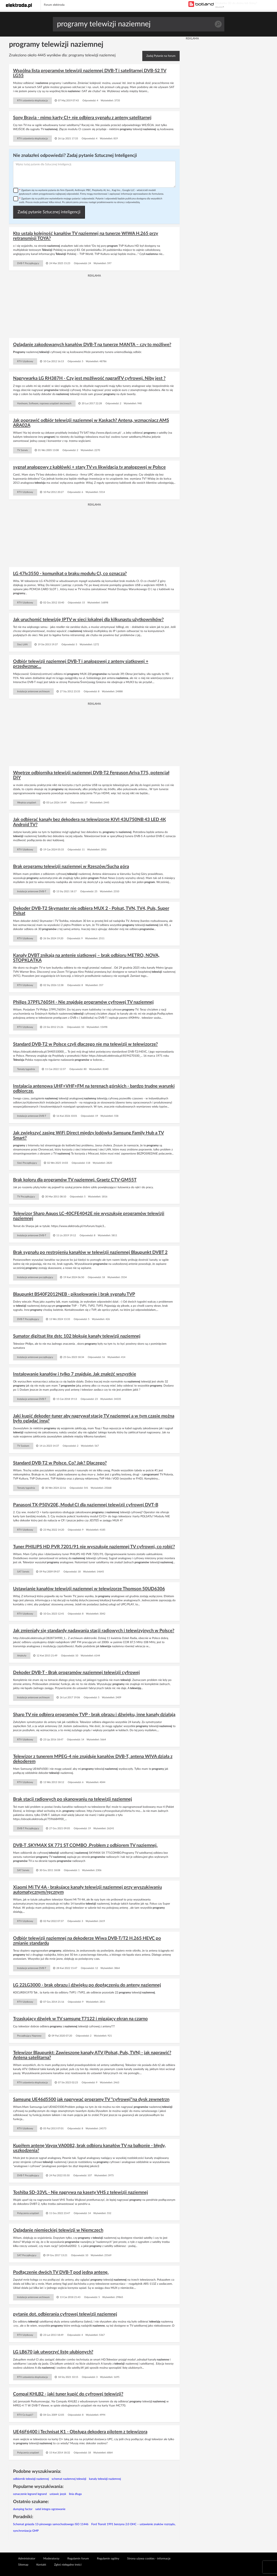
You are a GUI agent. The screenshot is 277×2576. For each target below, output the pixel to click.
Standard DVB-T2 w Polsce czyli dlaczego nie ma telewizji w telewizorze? (85, 1044)
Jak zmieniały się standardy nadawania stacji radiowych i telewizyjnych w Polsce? (93, 1630)
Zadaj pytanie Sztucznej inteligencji (49, 212)
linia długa (75, 2494)
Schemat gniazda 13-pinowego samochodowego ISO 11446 (50, 2524)
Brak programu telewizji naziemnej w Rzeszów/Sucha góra (71, 866)
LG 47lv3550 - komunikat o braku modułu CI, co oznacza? (70, 573)
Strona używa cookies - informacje (148, 2558)
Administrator (26, 2558)
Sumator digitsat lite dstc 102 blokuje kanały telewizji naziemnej (76, 1336)
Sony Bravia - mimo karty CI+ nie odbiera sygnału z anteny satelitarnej (82, 117)
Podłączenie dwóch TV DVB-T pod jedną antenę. (61, 2272)
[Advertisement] (94, 306)
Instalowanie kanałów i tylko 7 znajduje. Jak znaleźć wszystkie (74, 1374)
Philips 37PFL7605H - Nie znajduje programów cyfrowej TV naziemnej (83, 1002)
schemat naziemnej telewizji (69, 2479)
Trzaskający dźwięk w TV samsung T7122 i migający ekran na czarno (80, 2019)
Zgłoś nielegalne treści (67, 2564)
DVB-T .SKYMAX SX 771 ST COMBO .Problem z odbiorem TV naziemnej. (85, 1845)
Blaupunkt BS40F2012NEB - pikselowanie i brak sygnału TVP (74, 1294)
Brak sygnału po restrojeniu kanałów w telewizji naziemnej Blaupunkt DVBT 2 (90, 1252)
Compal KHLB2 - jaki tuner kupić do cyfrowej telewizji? (68, 2394)
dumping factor (22, 2509)
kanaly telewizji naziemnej (105, 2479)
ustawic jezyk (58, 2494)
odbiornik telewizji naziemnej (31, 2479)
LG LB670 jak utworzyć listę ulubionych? (53, 2352)
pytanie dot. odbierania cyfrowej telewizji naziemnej (65, 2314)
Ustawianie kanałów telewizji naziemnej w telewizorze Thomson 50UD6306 (89, 1589)
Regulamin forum (78, 2558)
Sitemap (23, 2564)
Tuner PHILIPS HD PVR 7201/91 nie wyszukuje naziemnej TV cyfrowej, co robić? (94, 1546)
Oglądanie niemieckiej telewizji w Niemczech (58, 2230)
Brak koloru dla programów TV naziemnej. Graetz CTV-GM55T (75, 1180)
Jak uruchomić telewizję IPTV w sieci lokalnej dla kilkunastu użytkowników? (88, 619)
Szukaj (218, 24)
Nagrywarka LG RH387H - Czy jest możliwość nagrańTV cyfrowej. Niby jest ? (89, 378)
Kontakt (41, 2564)
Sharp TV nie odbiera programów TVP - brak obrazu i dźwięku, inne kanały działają (94, 1714)
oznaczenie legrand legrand (30, 2494)
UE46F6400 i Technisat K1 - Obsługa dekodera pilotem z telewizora (80, 2432)
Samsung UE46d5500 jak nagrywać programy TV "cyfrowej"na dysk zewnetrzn (91, 2099)
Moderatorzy (51, 2558)
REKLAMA (219, 7)
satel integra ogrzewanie (50, 2509)
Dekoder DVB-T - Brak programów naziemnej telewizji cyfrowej (76, 1672)
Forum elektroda (54, 4)
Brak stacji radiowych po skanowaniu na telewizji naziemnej (72, 1799)
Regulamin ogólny (108, 2558)
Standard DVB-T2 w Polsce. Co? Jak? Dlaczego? (60, 1463)
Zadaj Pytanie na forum (161, 56)
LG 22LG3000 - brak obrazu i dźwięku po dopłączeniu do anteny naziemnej (87, 1985)
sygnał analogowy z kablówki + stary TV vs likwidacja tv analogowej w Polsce (89, 467)
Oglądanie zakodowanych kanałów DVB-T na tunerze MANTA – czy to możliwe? (92, 344)
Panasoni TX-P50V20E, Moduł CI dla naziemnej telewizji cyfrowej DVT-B (85, 1505)
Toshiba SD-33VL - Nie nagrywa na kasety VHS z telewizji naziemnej (80, 2192)
